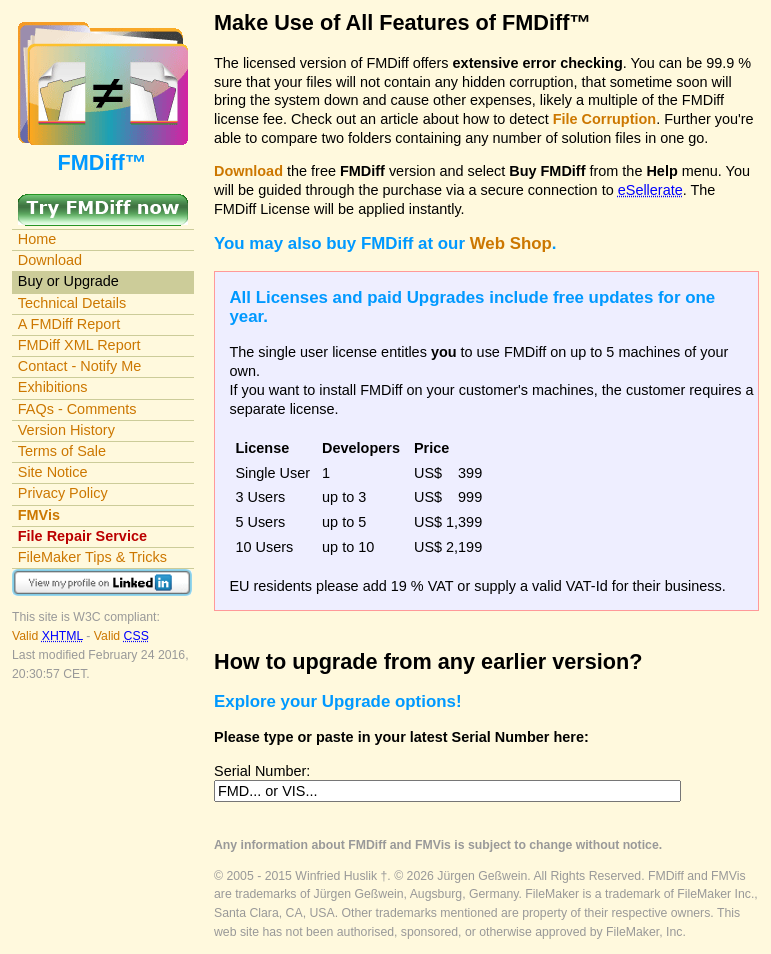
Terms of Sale (62, 451)
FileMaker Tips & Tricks (92, 557)
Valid (49, 636)
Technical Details (72, 303)
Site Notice (53, 472)
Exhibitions (53, 387)
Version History (66, 430)
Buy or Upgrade (68, 281)
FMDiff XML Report (79, 345)
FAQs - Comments (77, 409)
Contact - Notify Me (80, 366)
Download (50, 260)
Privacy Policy (63, 493)
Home (37, 239)
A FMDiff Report (69, 324)
